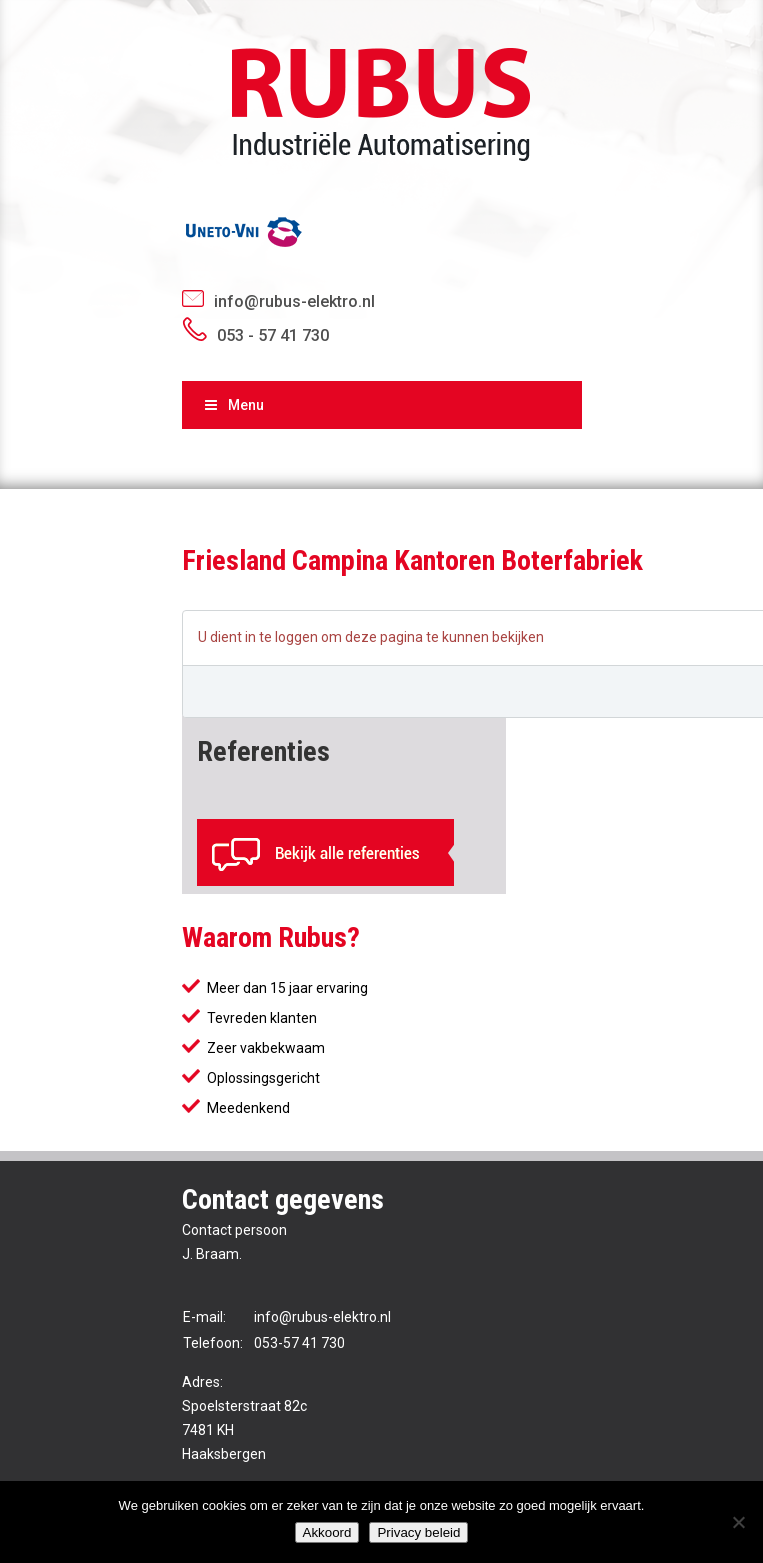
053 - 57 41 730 (273, 335)
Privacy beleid (418, 1532)
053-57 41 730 (299, 1343)
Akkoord (327, 1532)
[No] (738, 1522)
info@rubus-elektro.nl (294, 301)
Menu (233, 405)
